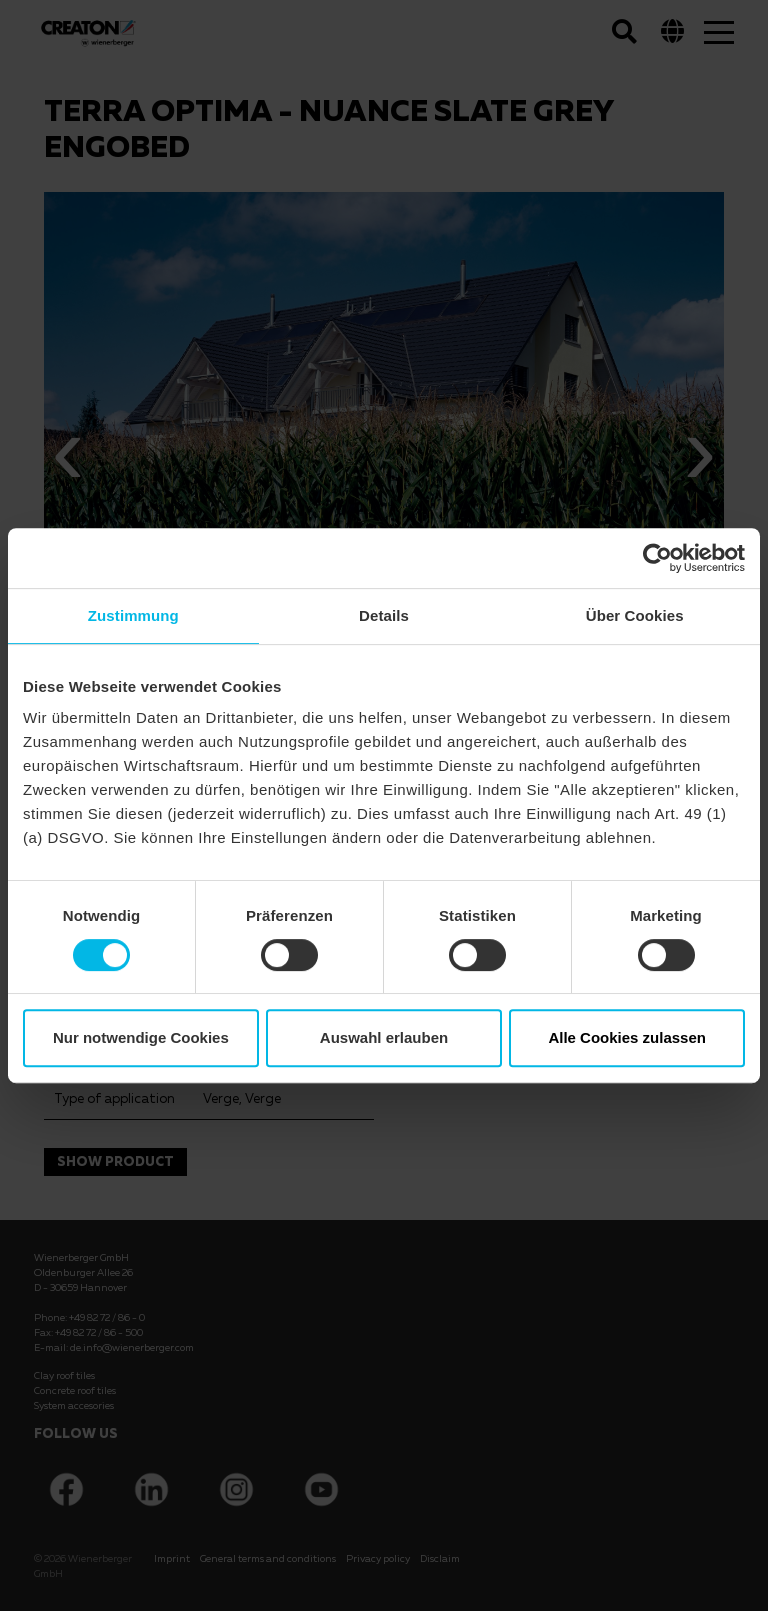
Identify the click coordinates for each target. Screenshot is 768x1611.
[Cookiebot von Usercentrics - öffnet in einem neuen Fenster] (657, 558)
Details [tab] (384, 615)
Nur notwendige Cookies (141, 1037)
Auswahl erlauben (384, 1037)
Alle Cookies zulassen (627, 1037)
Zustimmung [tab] (133, 615)
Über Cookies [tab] (635, 615)
